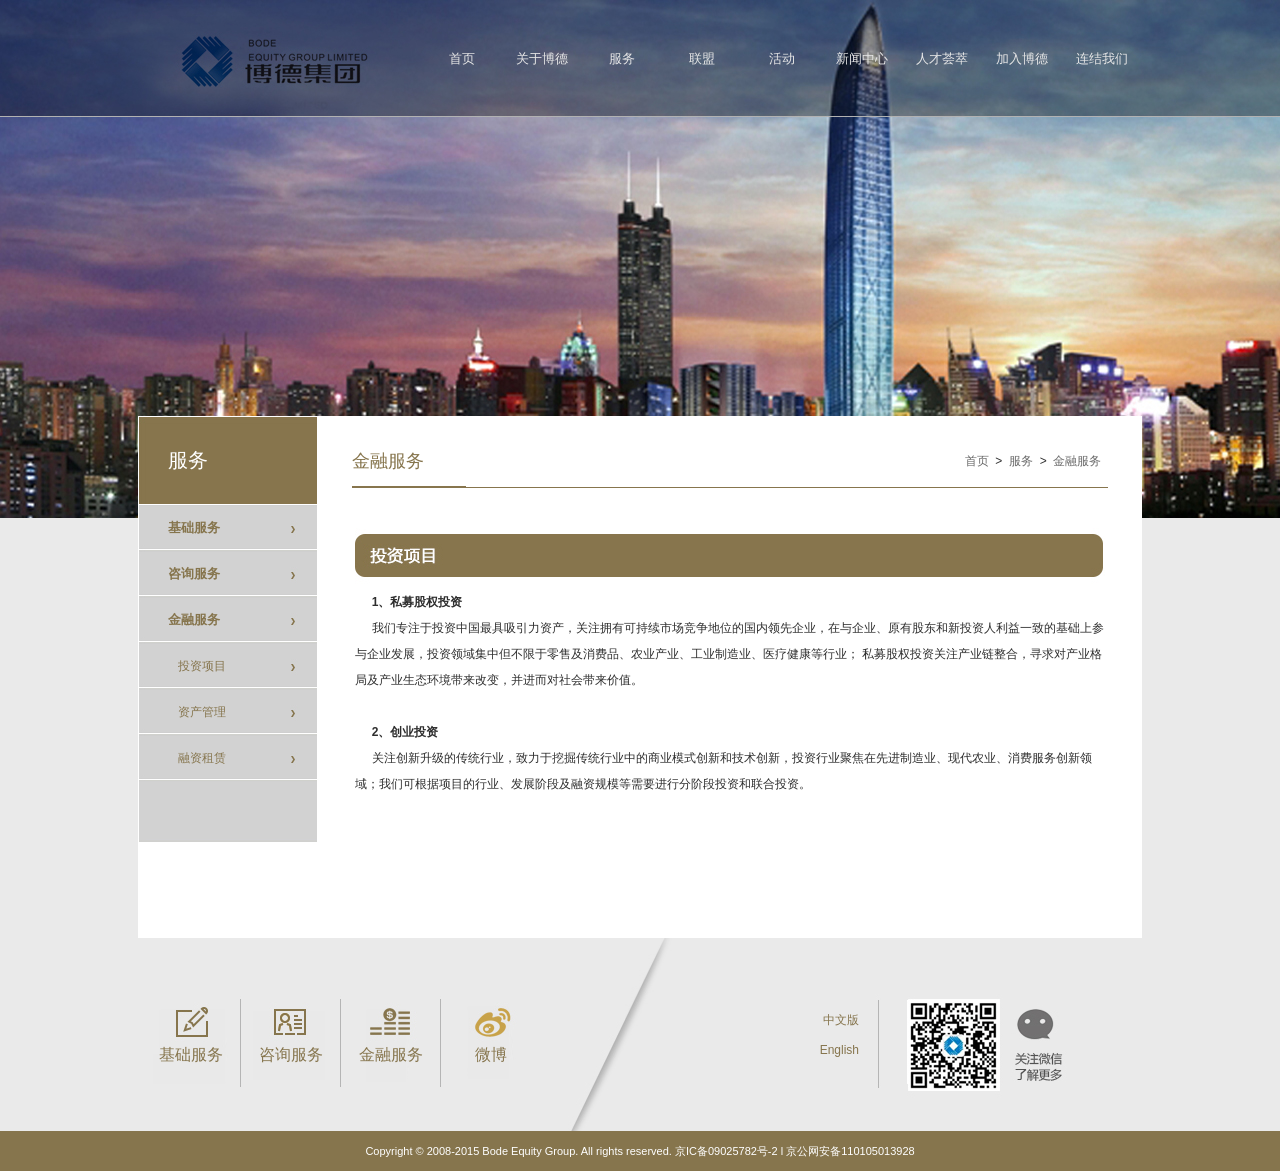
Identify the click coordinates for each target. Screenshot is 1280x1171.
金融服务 (1077, 461)
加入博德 (1022, 58)
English (839, 1050)
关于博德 (542, 58)
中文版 (841, 1020)
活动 (782, 58)
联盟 (702, 58)
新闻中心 (862, 58)
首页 (462, 58)
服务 (622, 58)
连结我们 (1102, 58)
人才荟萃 (942, 58)
